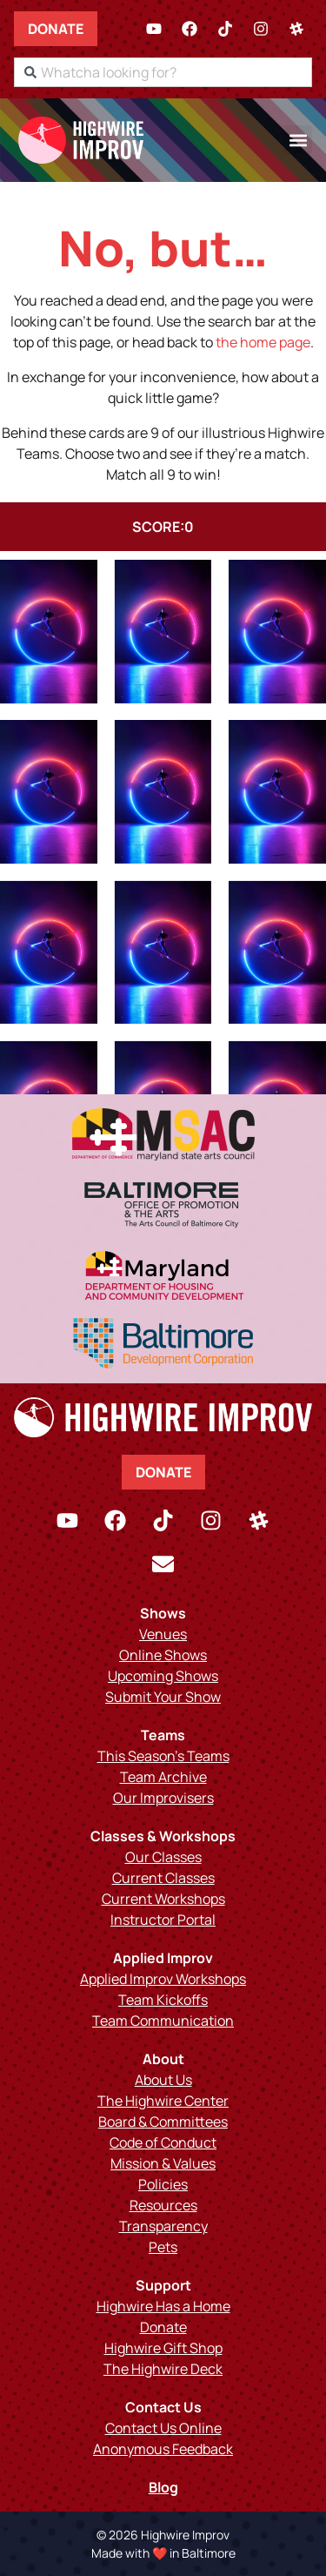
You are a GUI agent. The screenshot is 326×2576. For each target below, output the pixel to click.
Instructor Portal (163, 1919)
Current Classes (163, 1877)
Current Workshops (163, 1898)
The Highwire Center (163, 2100)
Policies (163, 2184)
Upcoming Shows (163, 1675)
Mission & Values (163, 2163)
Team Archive (163, 1776)
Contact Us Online (163, 2428)
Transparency (163, 2226)
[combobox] (163, 72)
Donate (55, 28)
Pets (163, 2247)
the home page (263, 342)
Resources (163, 2205)
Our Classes (163, 1856)
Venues (163, 1634)
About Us (163, 2079)
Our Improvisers (163, 1797)
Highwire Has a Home (163, 2306)
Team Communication (163, 2020)
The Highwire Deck (163, 2368)
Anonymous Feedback (163, 2448)
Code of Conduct (163, 2142)
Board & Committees (163, 2121)
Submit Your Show (163, 1696)
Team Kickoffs (163, 1999)
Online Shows (163, 1655)
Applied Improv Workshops (163, 1978)
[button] (297, 139)
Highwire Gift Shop (163, 2347)
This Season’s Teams (163, 1756)
